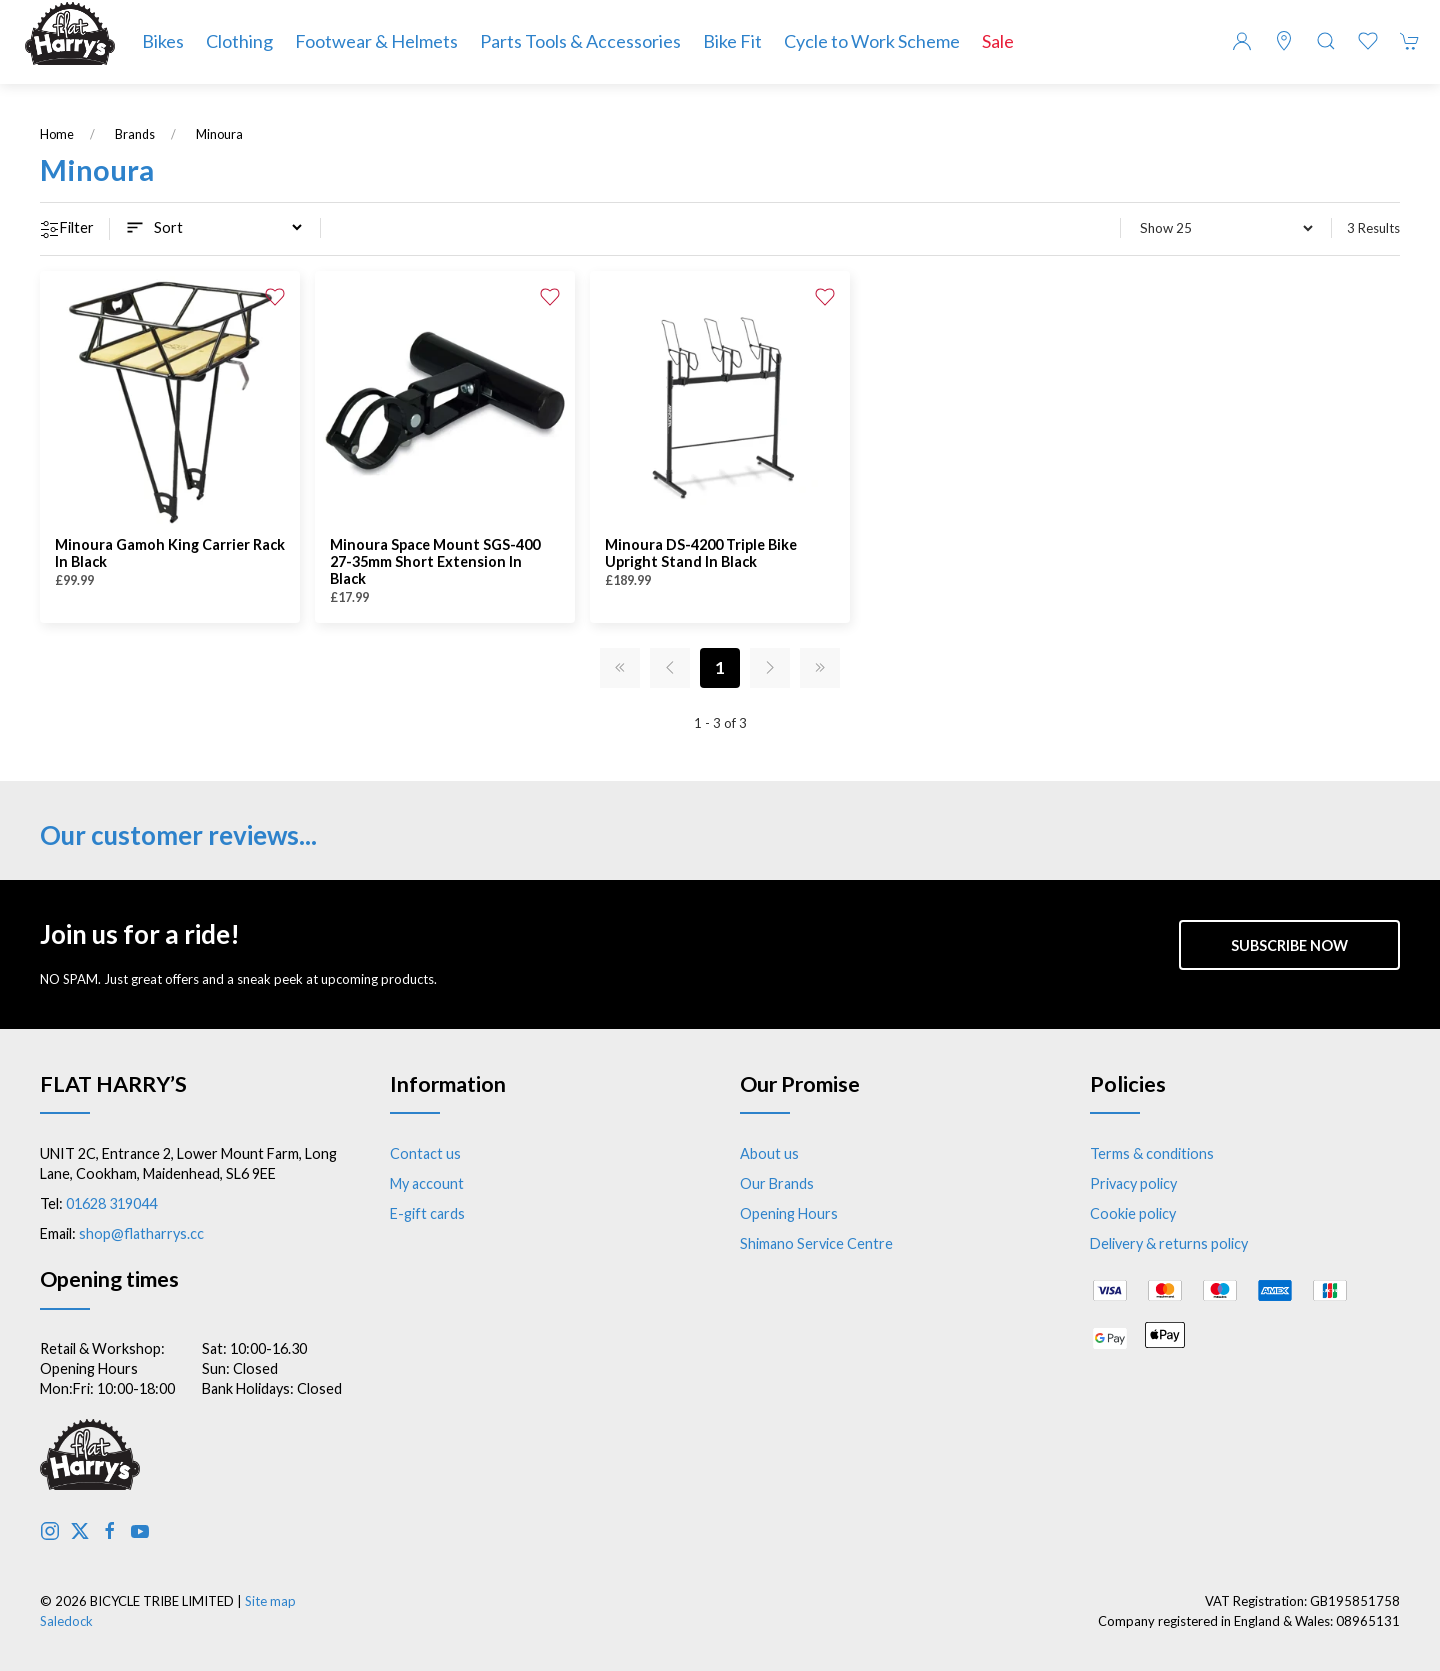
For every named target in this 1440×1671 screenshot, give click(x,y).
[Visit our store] (1284, 41)
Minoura (219, 134)
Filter (67, 229)
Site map (270, 1601)
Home (57, 134)
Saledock (66, 1621)
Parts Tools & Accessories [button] (580, 41)
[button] (1326, 41)
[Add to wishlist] (275, 296)
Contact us (425, 1153)
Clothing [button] (239, 41)
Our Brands (777, 1183)
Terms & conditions (1152, 1153)
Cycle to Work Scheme (872, 41)
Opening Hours (789, 1213)
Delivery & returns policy (1169, 1243)
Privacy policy (1133, 1183)
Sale (998, 41)
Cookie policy (1133, 1213)
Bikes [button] (163, 41)
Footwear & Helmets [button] (376, 41)
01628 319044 (111, 1203)
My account (427, 1183)
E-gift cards (427, 1213)
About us (769, 1153)
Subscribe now (1289, 945)
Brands (135, 134)
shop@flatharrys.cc (141, 1233)
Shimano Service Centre (816, 1243)
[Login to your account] (1242, 41)
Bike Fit (732, 41)
